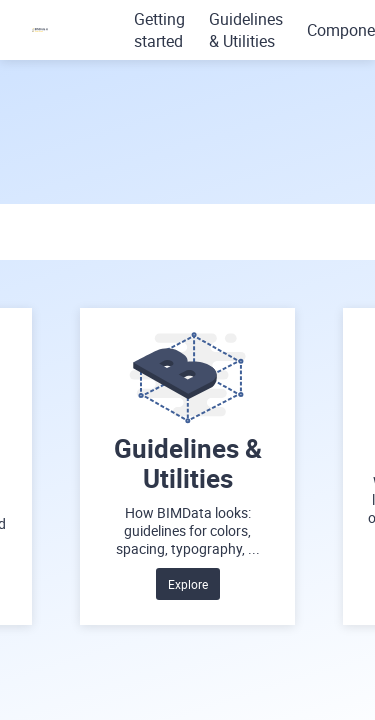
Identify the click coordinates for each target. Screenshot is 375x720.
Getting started (159, 30)
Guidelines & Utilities (246, 30)
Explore (188, 584)
